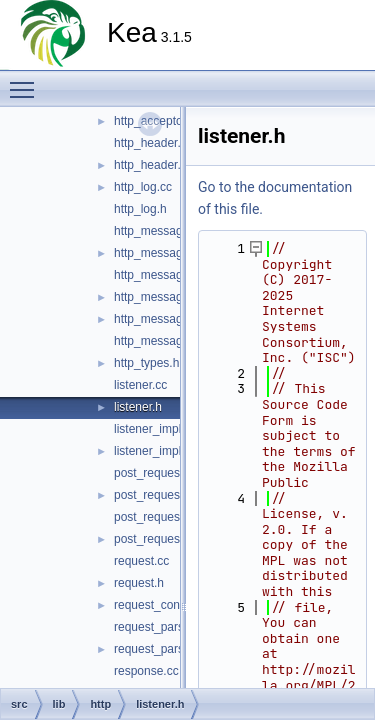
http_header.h (150, 165)
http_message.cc (159, 231)
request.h (139, 583)
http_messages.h (159, 341)
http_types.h (146, 363)
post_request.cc (156, 473)
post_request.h (153, 495)
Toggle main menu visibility (27, 81)
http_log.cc (143, 187)
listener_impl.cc (155, 429)
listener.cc (140, 385)
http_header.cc (153, 143)
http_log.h (140, 209)
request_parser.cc (161, 627)
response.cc (146, 671)
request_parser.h (159, 649)
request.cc (141, 561)
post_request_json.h (168, 539)
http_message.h (156, 253)
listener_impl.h (152, 451)
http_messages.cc (162, 319)
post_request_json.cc (170, 517)
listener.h (138, 407)
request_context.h (161, 605)
